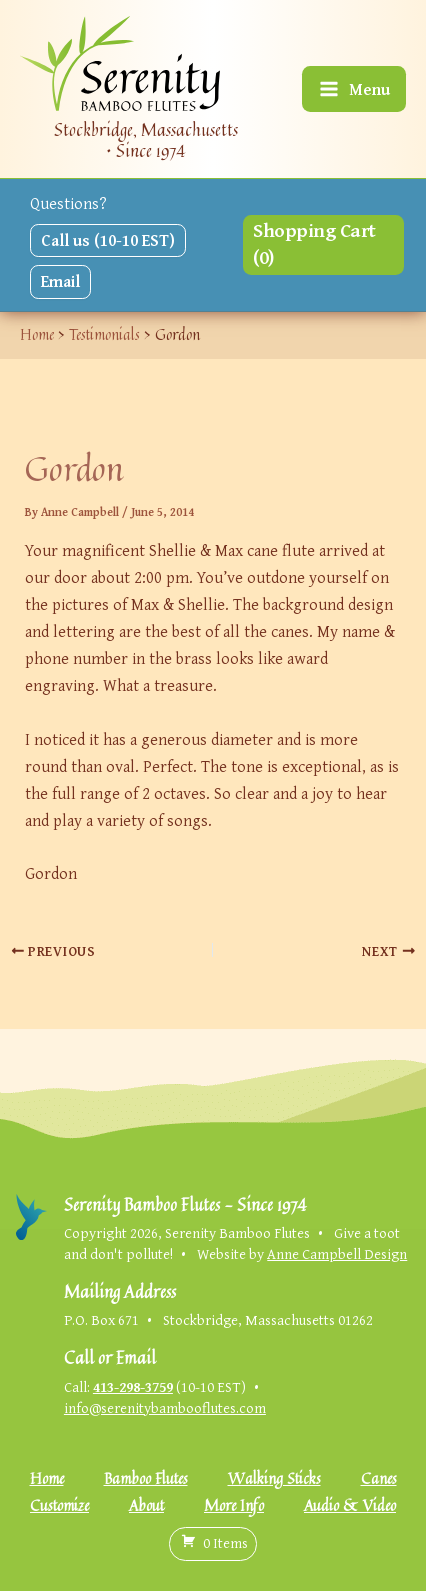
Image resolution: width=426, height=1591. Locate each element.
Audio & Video (350, 1505)
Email (60, 281)
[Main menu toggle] (354, 89)
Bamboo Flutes (146, 1478)
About (146, 1505)
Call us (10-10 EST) (108, 240)
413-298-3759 (133, 1386)
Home (47, 1478)
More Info (234, 1505)
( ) (213, 1543)
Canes (379, 1478)
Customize (59, 1505)
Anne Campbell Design (337, 1253)
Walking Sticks (274, 1478)
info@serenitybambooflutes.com (165, 1407)
